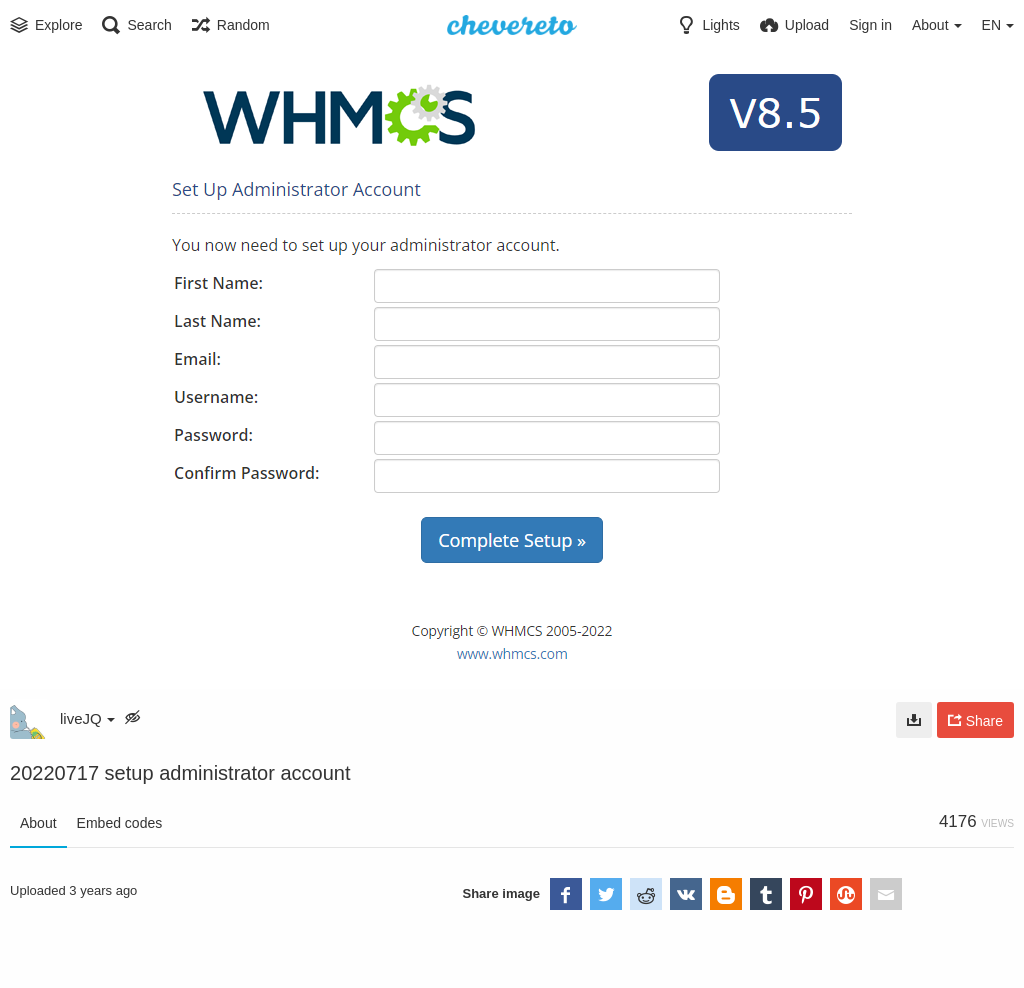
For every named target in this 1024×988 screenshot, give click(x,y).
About (38, 823)
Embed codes (120, 823)
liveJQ (87, 718)
